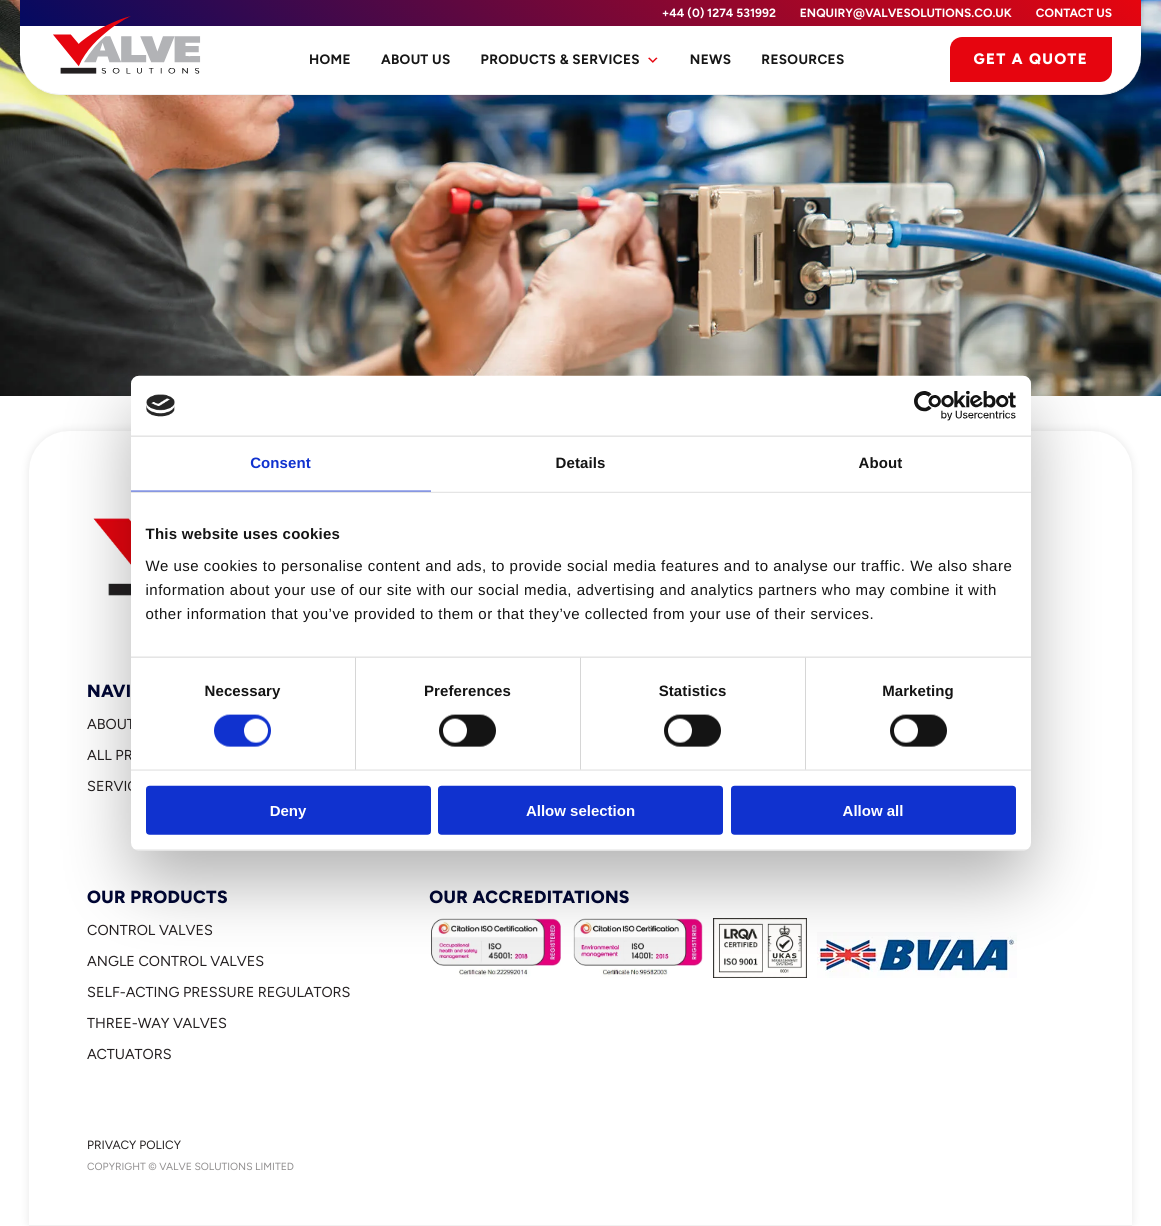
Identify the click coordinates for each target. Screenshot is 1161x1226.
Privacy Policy (134, 1145)
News (711, 60)
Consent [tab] (280, 463)
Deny (288, 809)
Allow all (873, 809)
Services (121, 786)
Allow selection (580, 809)
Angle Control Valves (175, 961)
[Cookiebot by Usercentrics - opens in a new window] (928, 406)
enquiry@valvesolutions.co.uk (906, 13)
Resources (802, 60)
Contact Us (1074, 13)
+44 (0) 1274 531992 (719, 13)
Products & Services (570, 60)
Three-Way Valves (157, 1023)
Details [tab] (581, 463)
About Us (416, 60)
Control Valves (150, 930)
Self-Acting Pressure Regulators (218, 992)
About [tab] (881, 463)
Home (330, 60)
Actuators (129, 1054)
